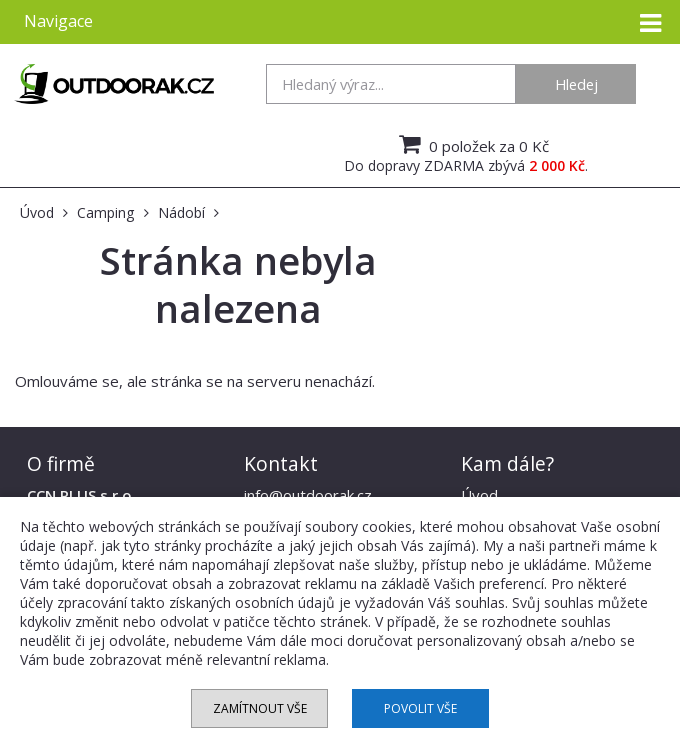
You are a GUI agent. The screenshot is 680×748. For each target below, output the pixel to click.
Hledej (576, 84)
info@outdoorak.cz (308, 495)
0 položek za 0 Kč (471, 144)
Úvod (479, 495)
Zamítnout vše (260, 708)
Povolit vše (420, 708)
